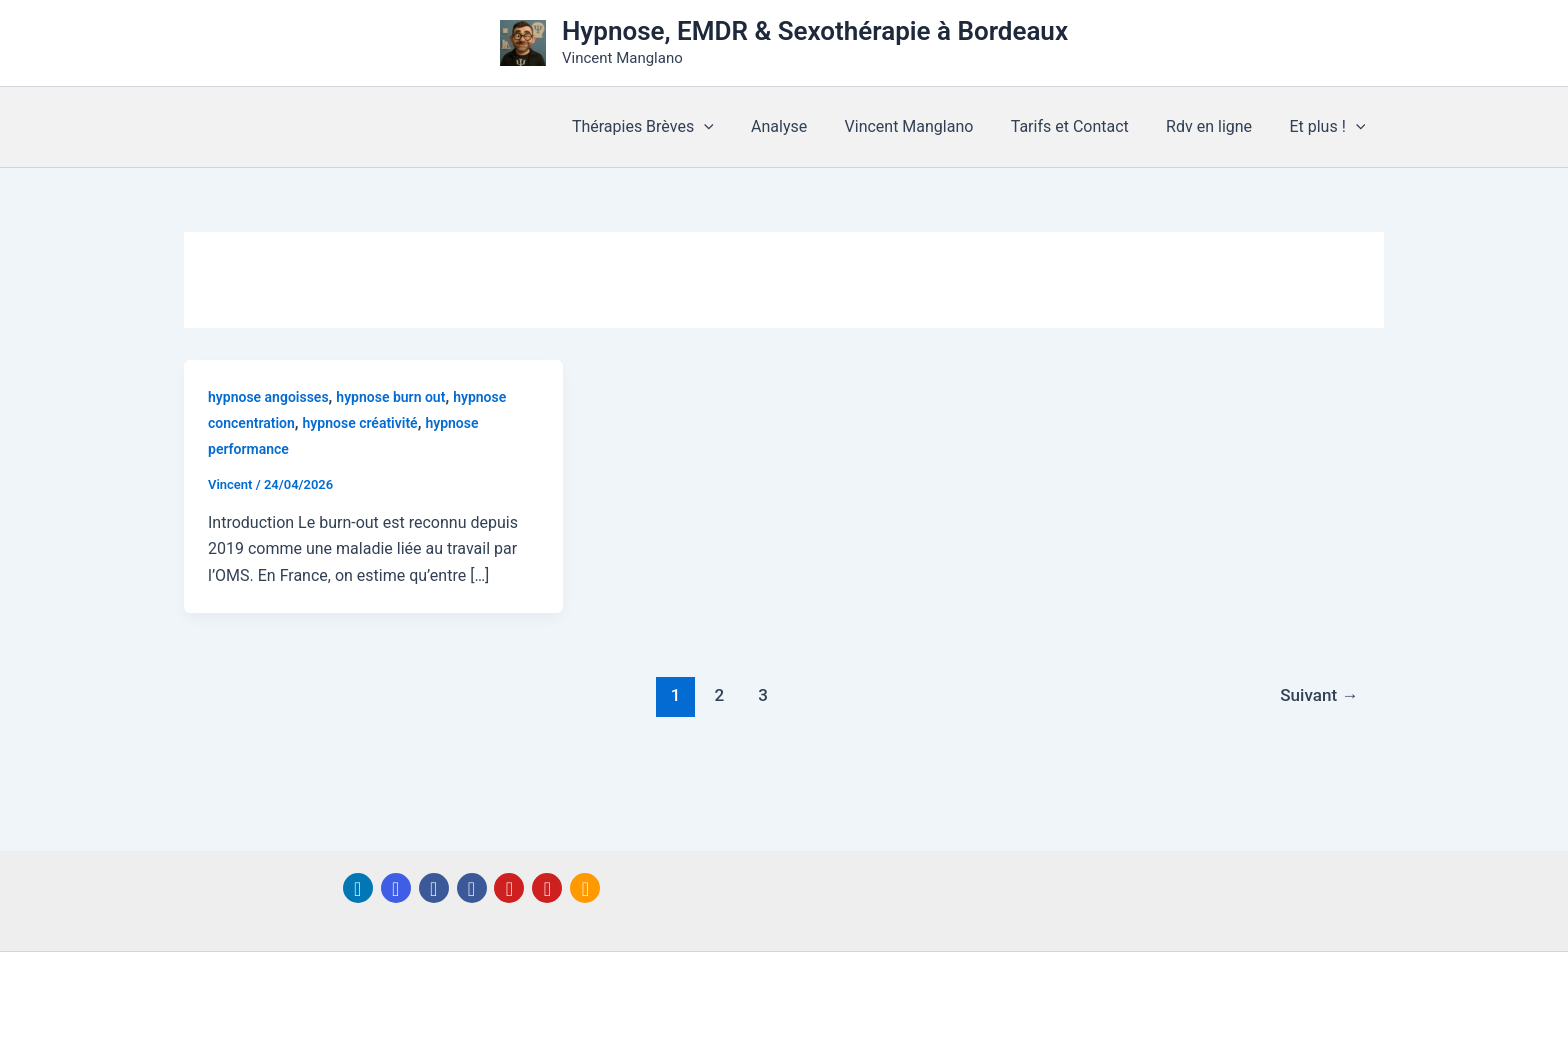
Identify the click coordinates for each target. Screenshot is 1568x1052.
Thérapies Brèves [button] (672, 127)
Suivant (1319, 695)
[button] (733, 127)
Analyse (803, 126)
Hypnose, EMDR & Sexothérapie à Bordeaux (815, 31)
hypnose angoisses (268, 397)
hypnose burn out (390, 397)
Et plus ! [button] (1330, 127)
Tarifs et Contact (1083, 126)
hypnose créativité (360, 423)
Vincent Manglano (927, 126)
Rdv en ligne (1217, 126)
